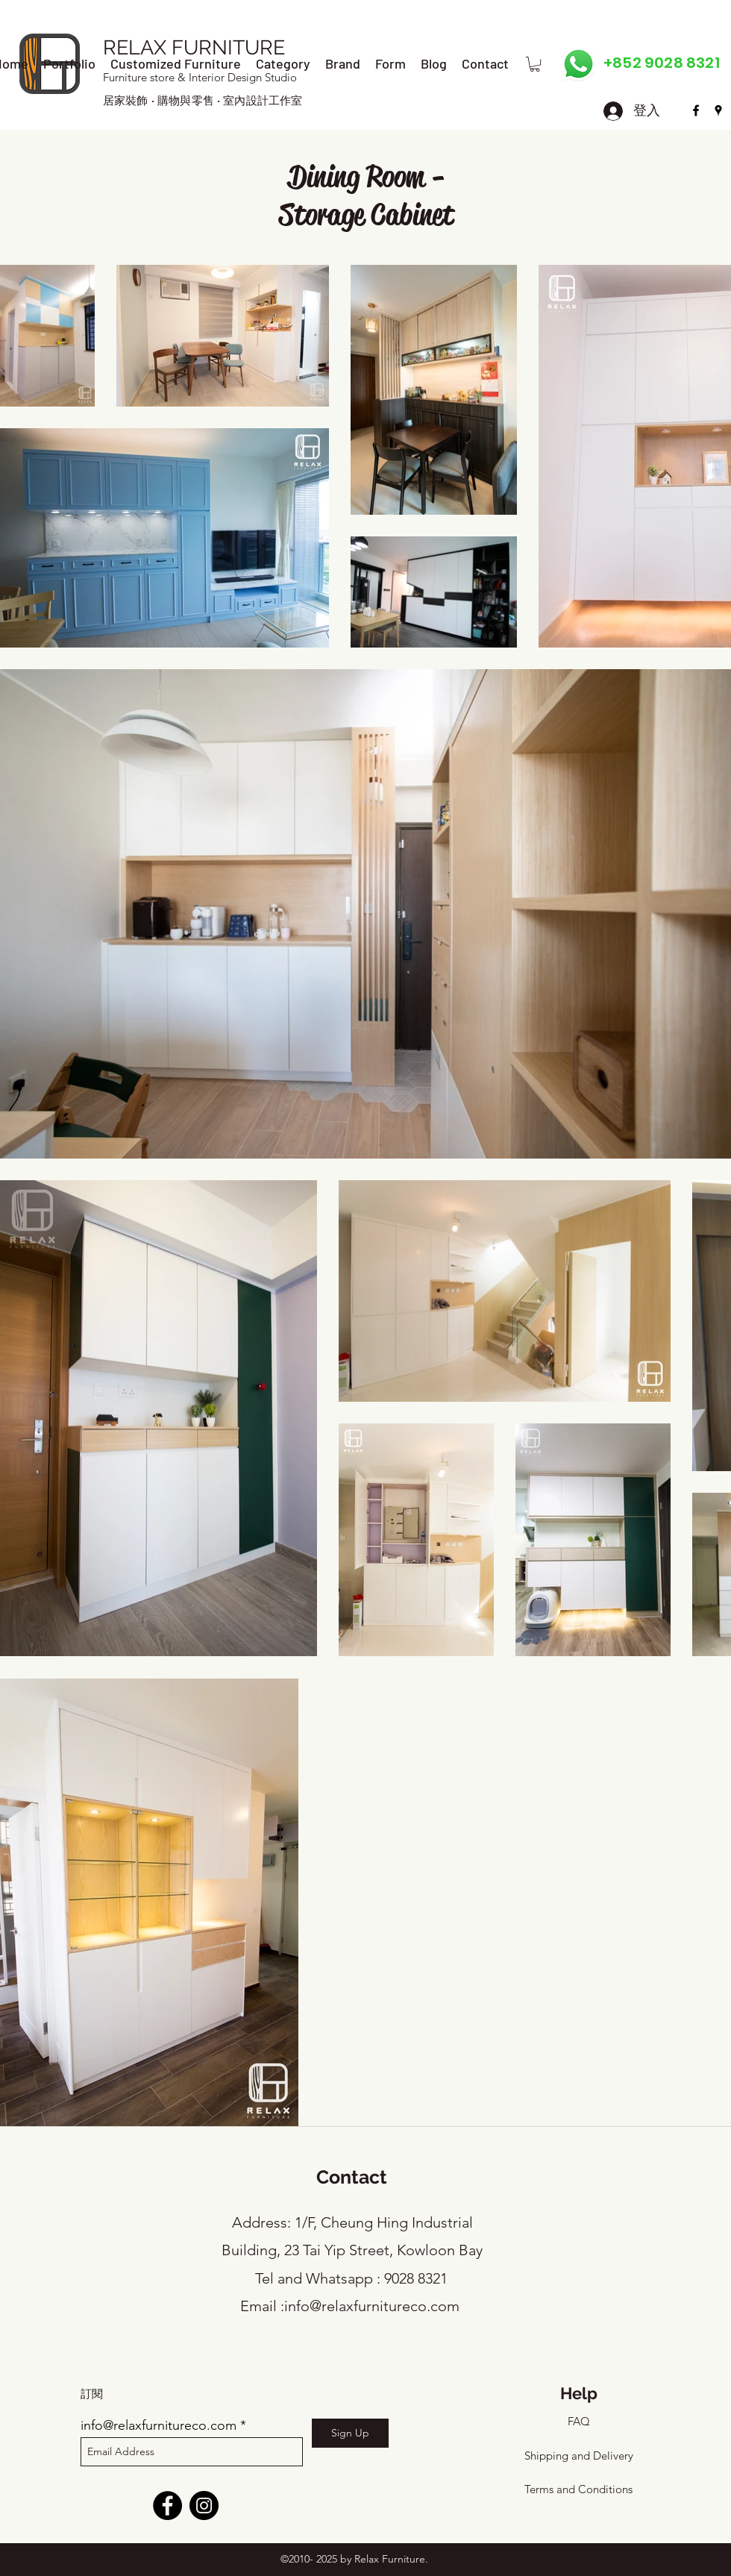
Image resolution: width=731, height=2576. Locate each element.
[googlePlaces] (718, 110)
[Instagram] (204, 2505)
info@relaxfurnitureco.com (371, 2306)
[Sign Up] (350, 2433)
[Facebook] (167, 2505)
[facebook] (695, 110)
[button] (535, 64)
